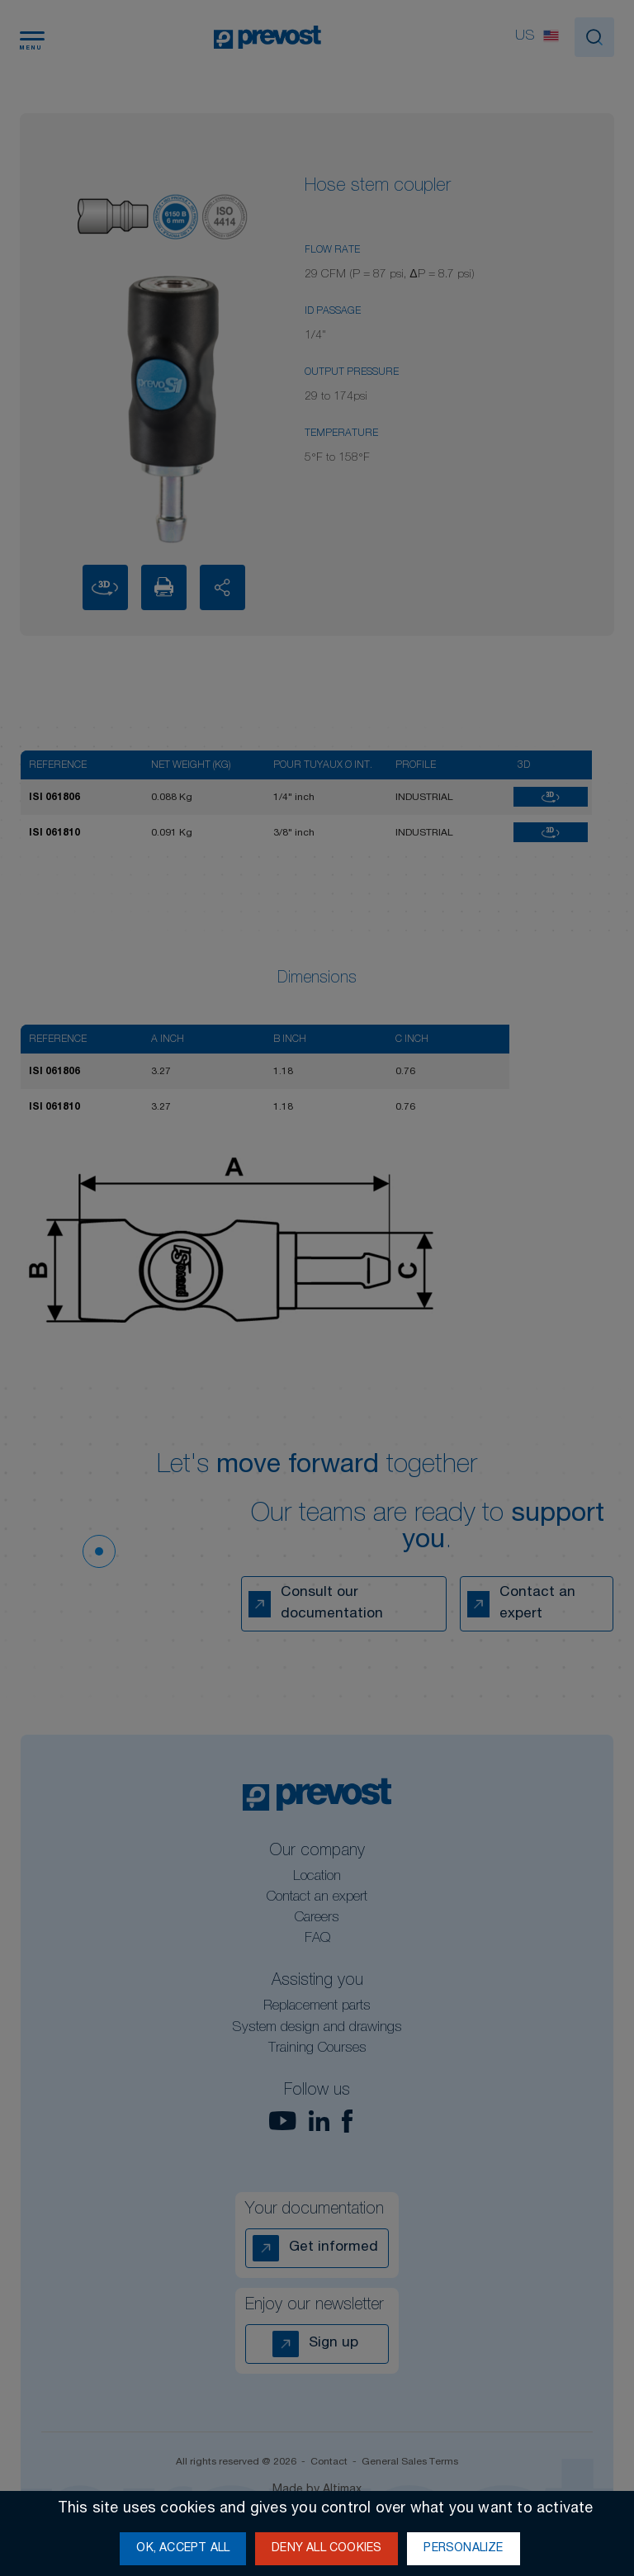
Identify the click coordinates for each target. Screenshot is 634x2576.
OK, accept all (182, 2549)
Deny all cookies (326, 2549)
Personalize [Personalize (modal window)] (463, 2549)
